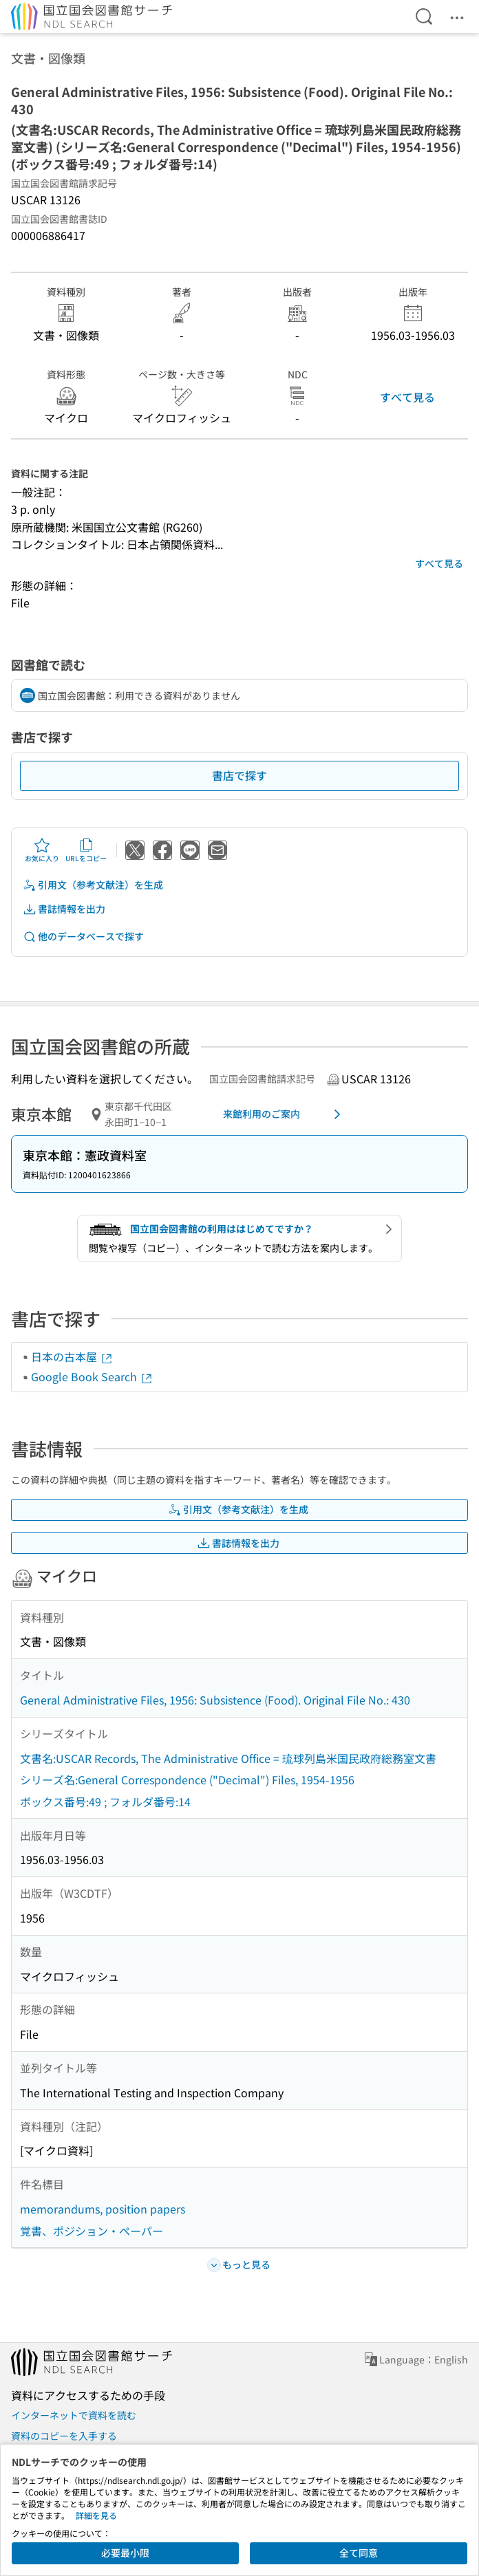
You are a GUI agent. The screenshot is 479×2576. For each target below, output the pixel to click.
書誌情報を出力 (64, 909)
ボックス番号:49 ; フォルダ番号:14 (105, 1801)
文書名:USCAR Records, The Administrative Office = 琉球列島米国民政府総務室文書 (228, 1758)
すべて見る (407, 397)
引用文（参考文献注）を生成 (93, 885)
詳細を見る (96, 2515)
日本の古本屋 (72, 1356)
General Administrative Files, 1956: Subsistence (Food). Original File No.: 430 (215, 1699)
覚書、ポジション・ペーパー (91, 2230)
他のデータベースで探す (83, 936)
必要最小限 (125, 2552)
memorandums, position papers (102, 2208)
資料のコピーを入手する (64, 2436)
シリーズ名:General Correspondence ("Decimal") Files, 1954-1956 (187, 1779)
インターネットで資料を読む (73, 2415)
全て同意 (358, 2552)
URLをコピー (86, 850)
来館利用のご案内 (284, 1114)
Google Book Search (92, 1376)
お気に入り (42, 850)
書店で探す (239, 775)
